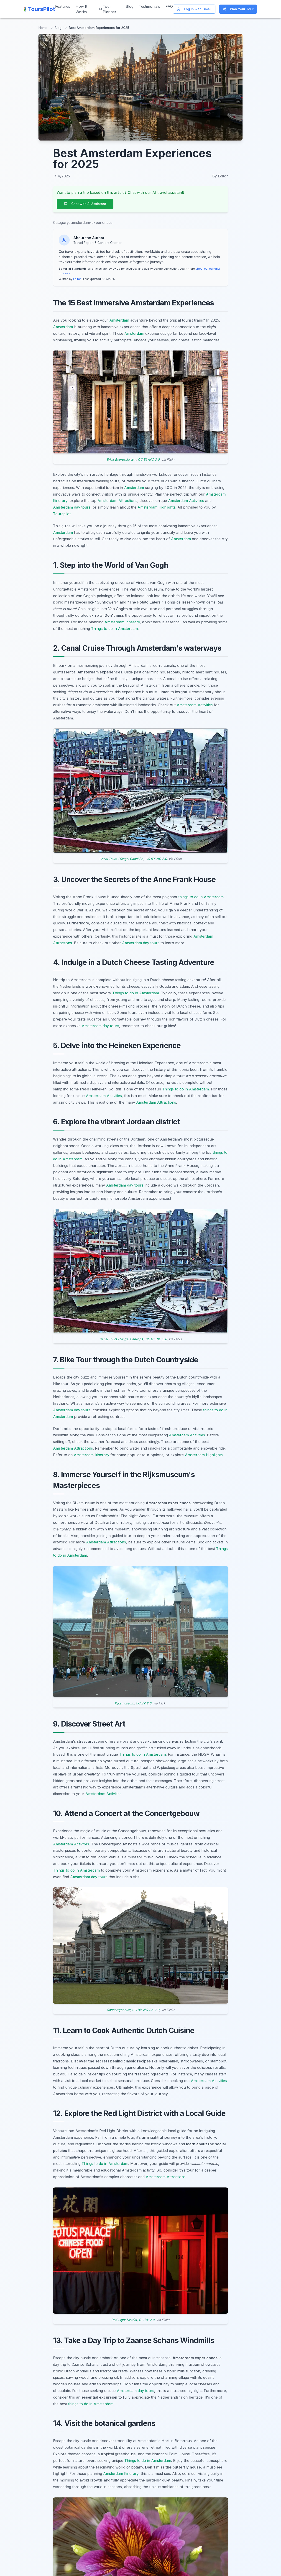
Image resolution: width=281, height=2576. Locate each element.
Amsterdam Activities (186, 500)
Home (42, 28)
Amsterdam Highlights (156, 507)
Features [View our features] (62, 6)
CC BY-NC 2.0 (149, 459)
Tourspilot (62, 514)
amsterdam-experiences (91, 222)
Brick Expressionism (121, 459)
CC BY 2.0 (143, 1703)
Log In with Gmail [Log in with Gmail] (194, 9)
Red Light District (124, 2320)
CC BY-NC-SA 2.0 (145, 2010)
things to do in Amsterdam (201, 897)
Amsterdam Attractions (117, 500)
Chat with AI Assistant (85, 204)
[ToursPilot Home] (39, 9)
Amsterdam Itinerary (122, 622)
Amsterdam (119, 320)
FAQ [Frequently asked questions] (169, 6)
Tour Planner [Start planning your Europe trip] (107, 9)
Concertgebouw (118, 2010)
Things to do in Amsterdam (114, 628)
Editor (77, 279)
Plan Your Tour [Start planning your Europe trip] (238, 9)
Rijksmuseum (124, 1703)
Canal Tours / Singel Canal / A (121, 859)
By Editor (220, 176)
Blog (58, 28)
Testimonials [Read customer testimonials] (149, 6)
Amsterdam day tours (71, 507)
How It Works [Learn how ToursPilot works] (81, 9)
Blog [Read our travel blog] (129, 6)
